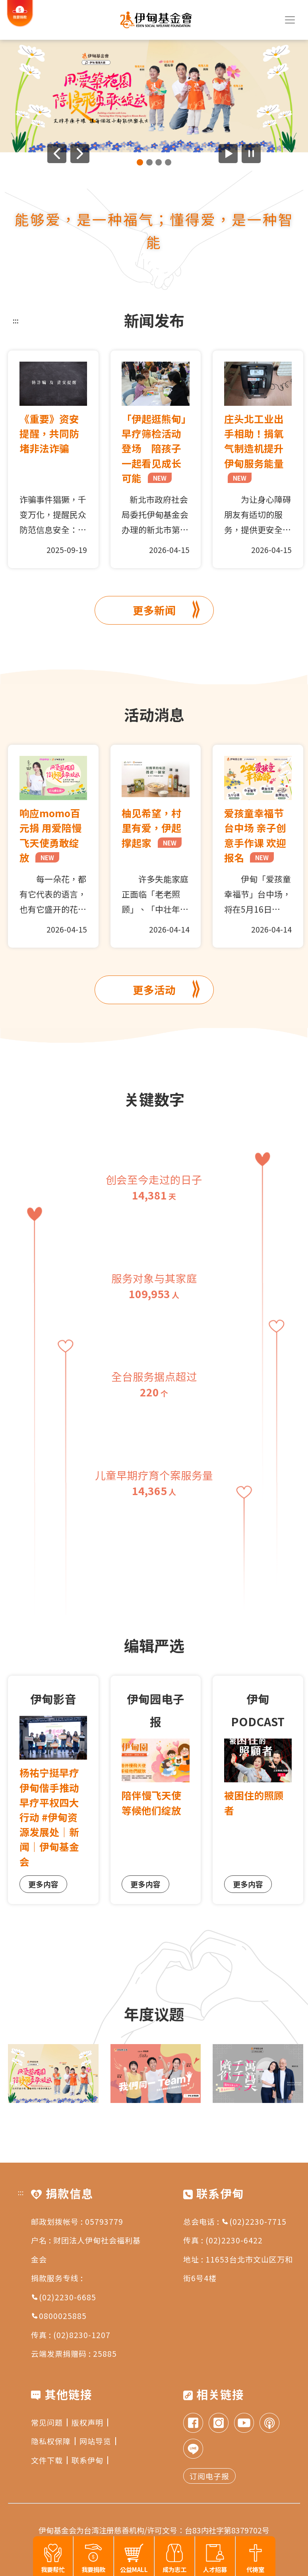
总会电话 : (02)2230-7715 (235, 2221)
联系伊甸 (90, 2460)
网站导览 (97, 2441)
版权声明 (90, 2422)
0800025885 (59, 2315)
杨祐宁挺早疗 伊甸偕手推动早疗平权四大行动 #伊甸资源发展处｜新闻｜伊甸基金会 (49, 1816)
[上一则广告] (56, 153)
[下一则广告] (79, 153)
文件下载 (49, 2460)
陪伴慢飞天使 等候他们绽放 (156, 1802)
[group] (154, 96)
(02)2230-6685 (63, 2297)
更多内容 (43, 1884)
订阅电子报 (209, 2476)
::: (16, 320)
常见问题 (49, 2422)
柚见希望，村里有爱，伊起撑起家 (152, 827)
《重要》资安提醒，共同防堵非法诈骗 (49, 433)
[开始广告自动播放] (228, 153)
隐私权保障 (53, 2441)
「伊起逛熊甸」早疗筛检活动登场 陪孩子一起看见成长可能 (154, 448)
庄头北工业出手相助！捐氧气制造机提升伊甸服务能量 (254, 447)
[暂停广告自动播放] (251, 153)
